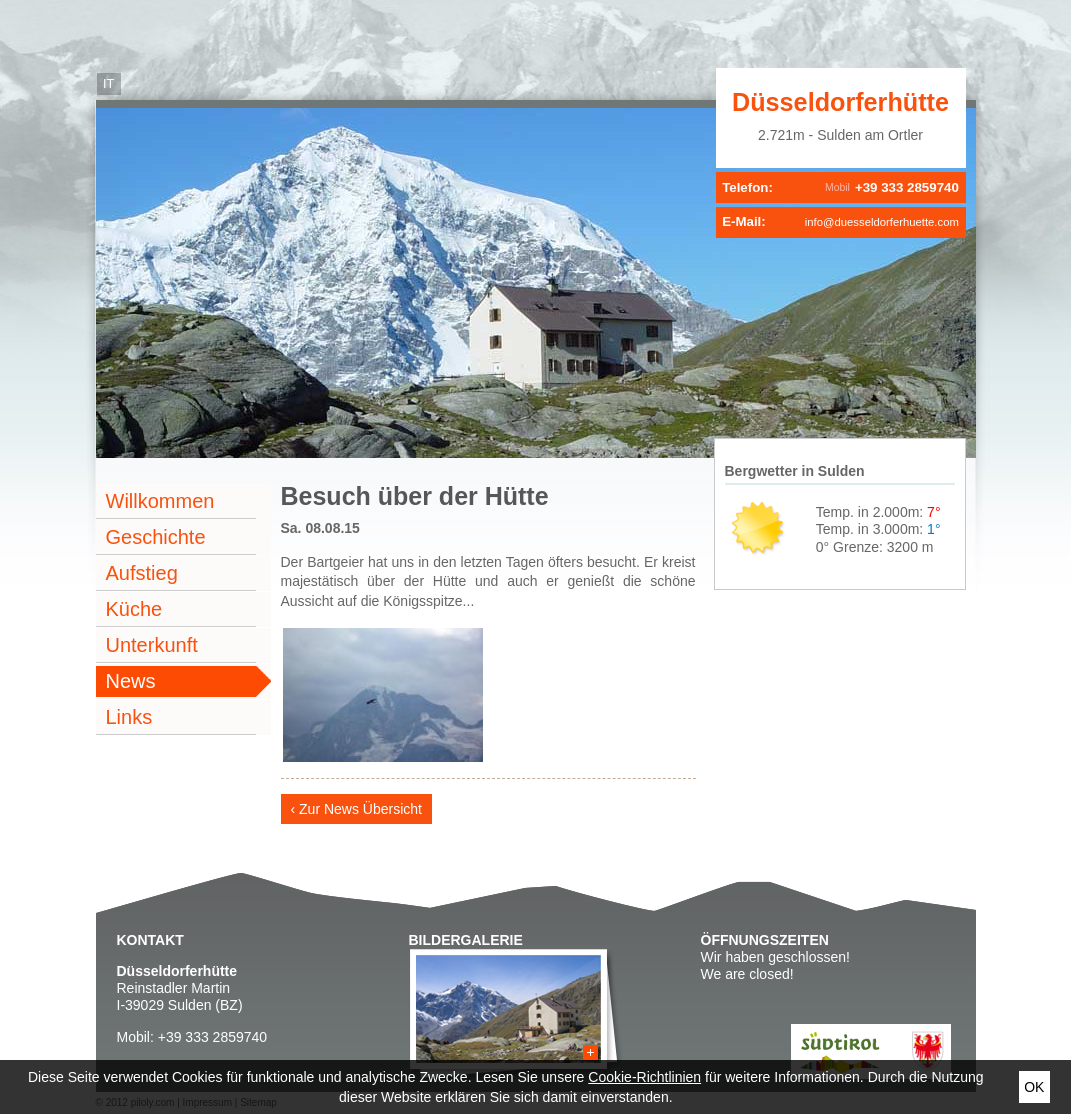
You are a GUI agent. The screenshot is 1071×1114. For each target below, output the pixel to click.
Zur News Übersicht (360, 809)
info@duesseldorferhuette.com (882, 222)
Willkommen (160, 501)
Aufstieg (142, 573)
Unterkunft (152, 645)
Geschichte (156, 537)
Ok (1034, 1087)
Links (129, 717)
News (131, 681)
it (108, 84)
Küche (134, 609)
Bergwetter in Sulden (795, 471)
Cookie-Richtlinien (644, 1077)
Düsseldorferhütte (840, 102)
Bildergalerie (466, 940)
